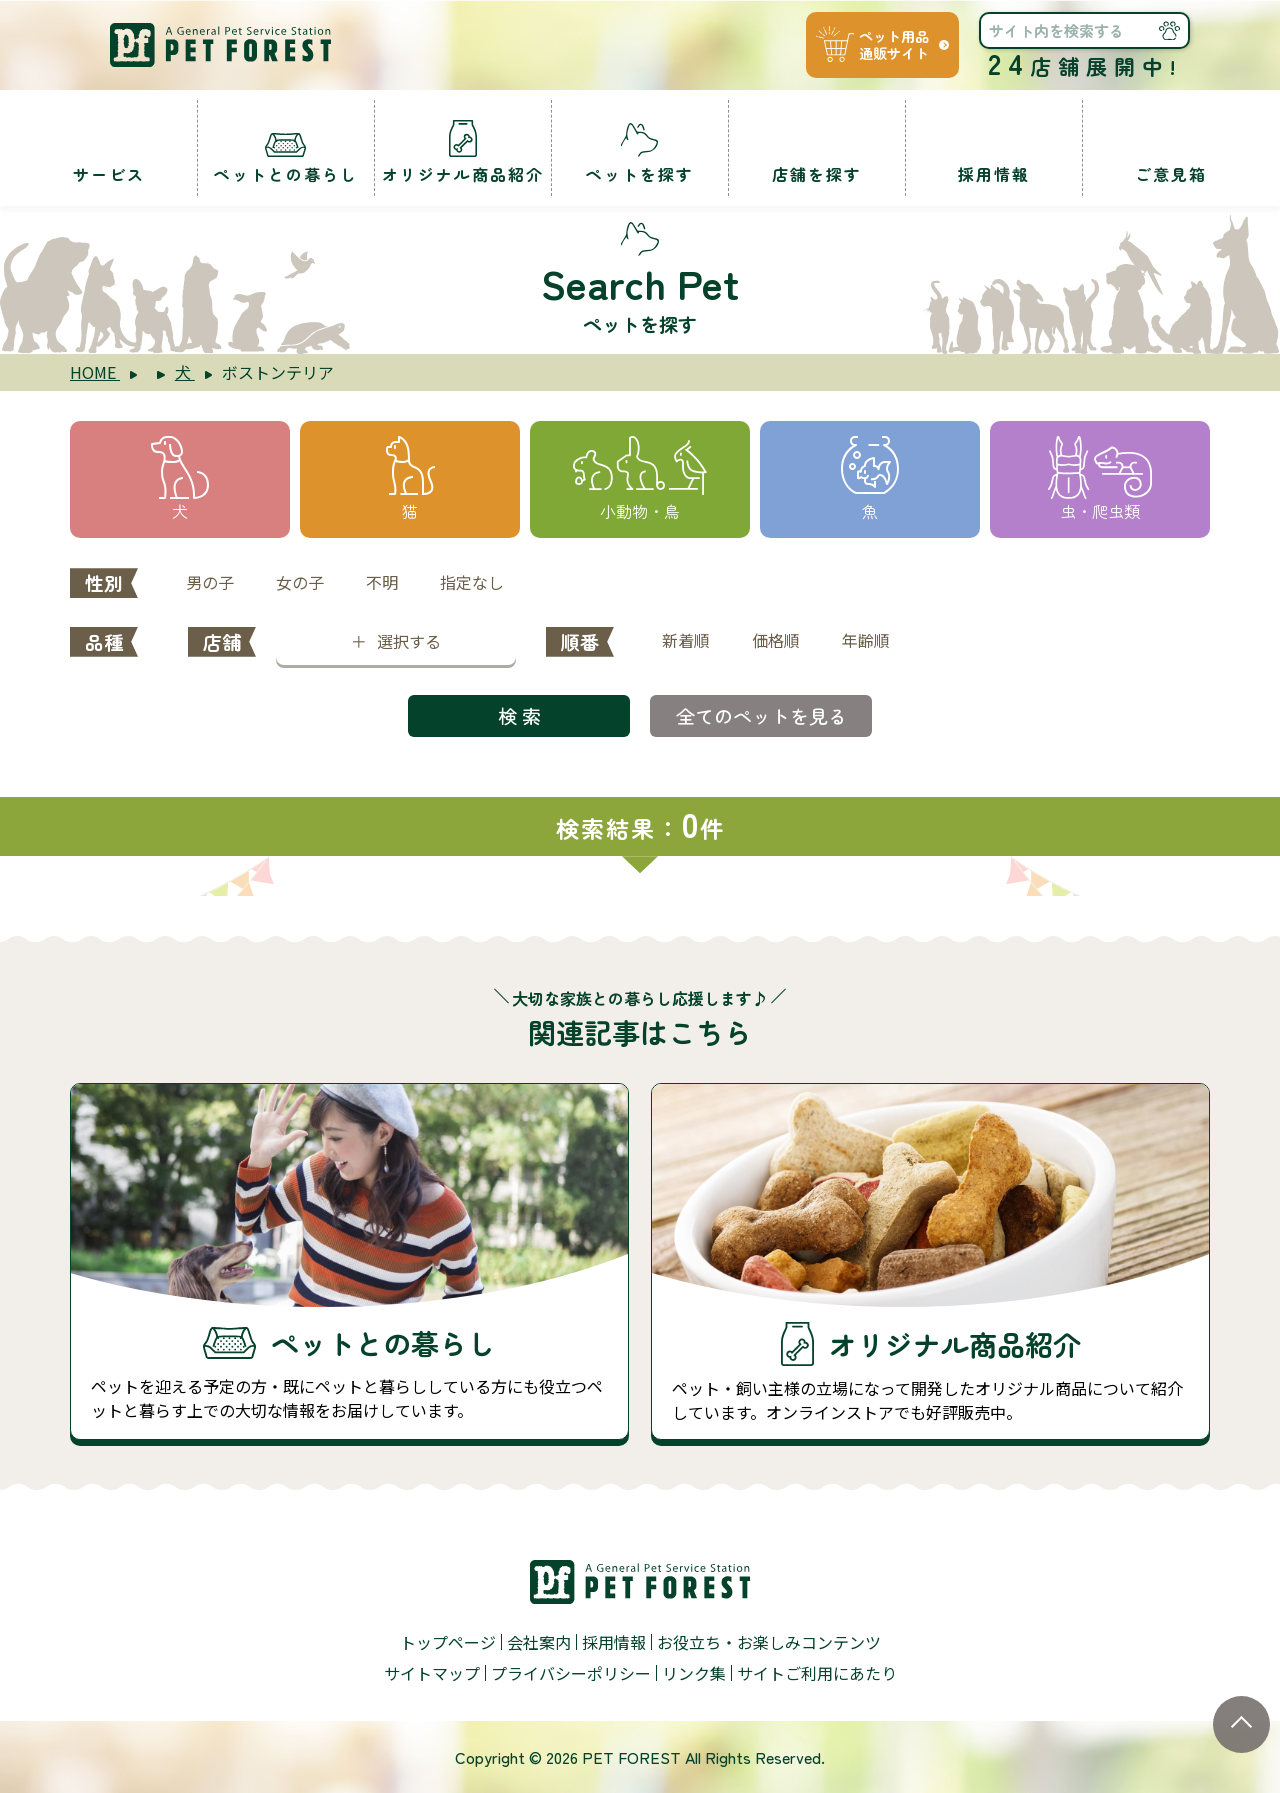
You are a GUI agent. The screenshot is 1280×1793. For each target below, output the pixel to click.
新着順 (686, 640)
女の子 (300, 582)
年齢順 (866, 640)
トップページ (448, 1642)
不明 (382, 582)
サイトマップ (432, 1673)
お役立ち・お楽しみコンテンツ (769, 1642)
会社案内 (539, 1642)
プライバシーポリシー (571, 1673)
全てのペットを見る (761, 715)
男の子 (210, 582)
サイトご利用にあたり (817, 1673)
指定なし (472, 582)
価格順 (776, 640)
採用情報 (614, 1642)
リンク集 (694, 1673)
